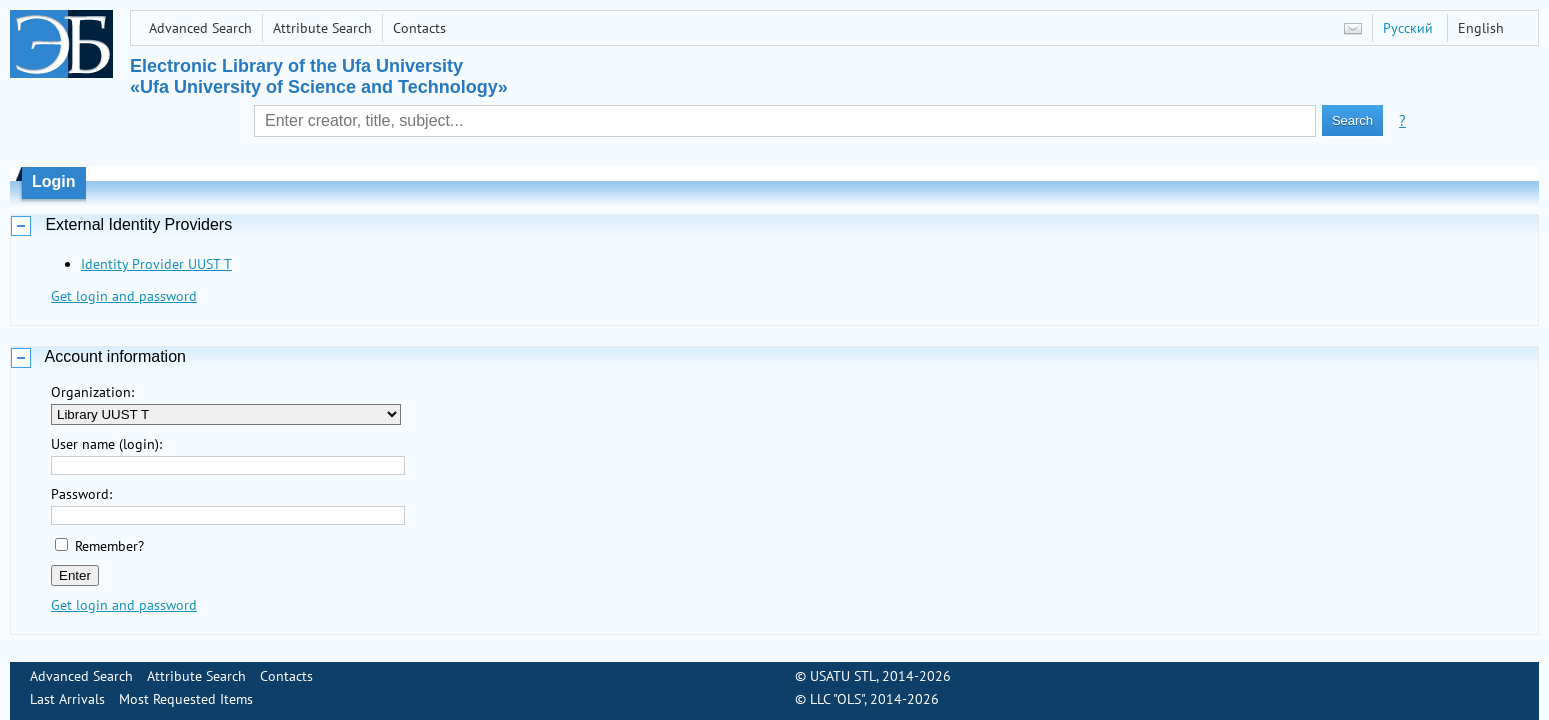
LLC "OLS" (837, 699)
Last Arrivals (67, 699)
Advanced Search (200, 28)
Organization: (92, 392)
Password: (81, 494)
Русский (1408, 28)
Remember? (109, 546)
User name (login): (106, 444)
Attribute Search (322, 28)
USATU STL (843, 676)
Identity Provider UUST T (156, 264)
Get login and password (124, 296)
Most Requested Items (186, 699)
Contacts (419, 28)
